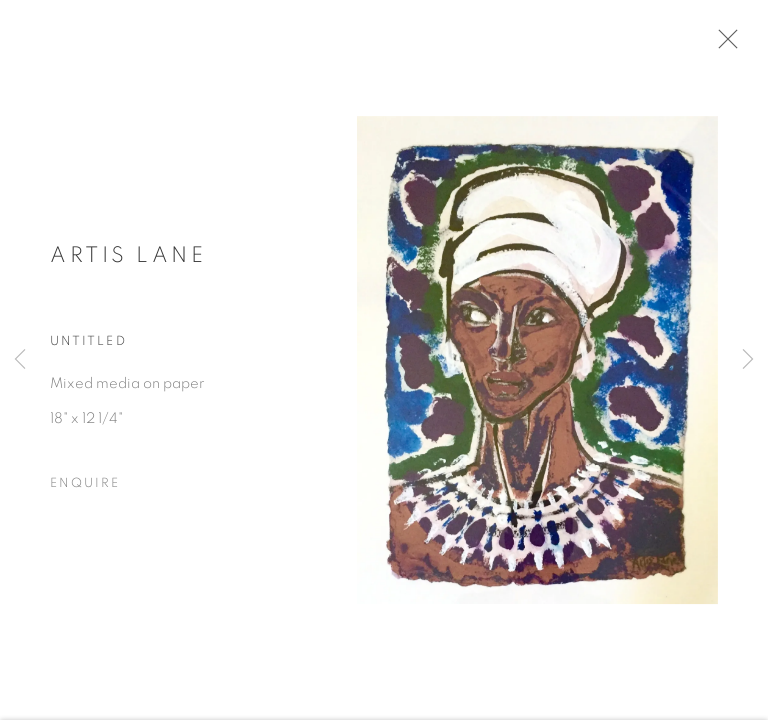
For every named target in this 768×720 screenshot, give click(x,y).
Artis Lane (128, 259)
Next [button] (748, 360)
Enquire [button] (85, 488)
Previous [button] (20, 360)
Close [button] (727, 45)
